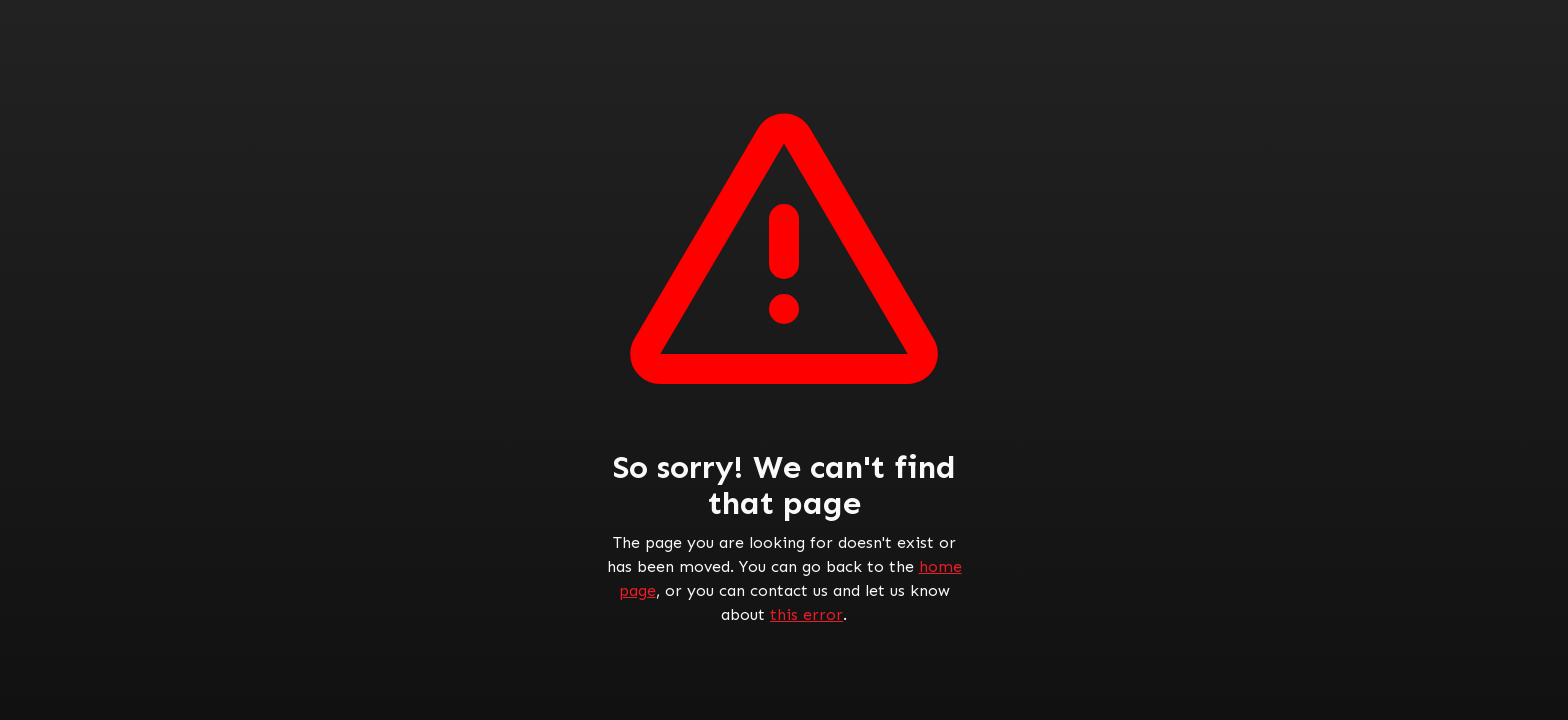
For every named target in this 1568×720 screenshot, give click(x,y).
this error (806, 614)
